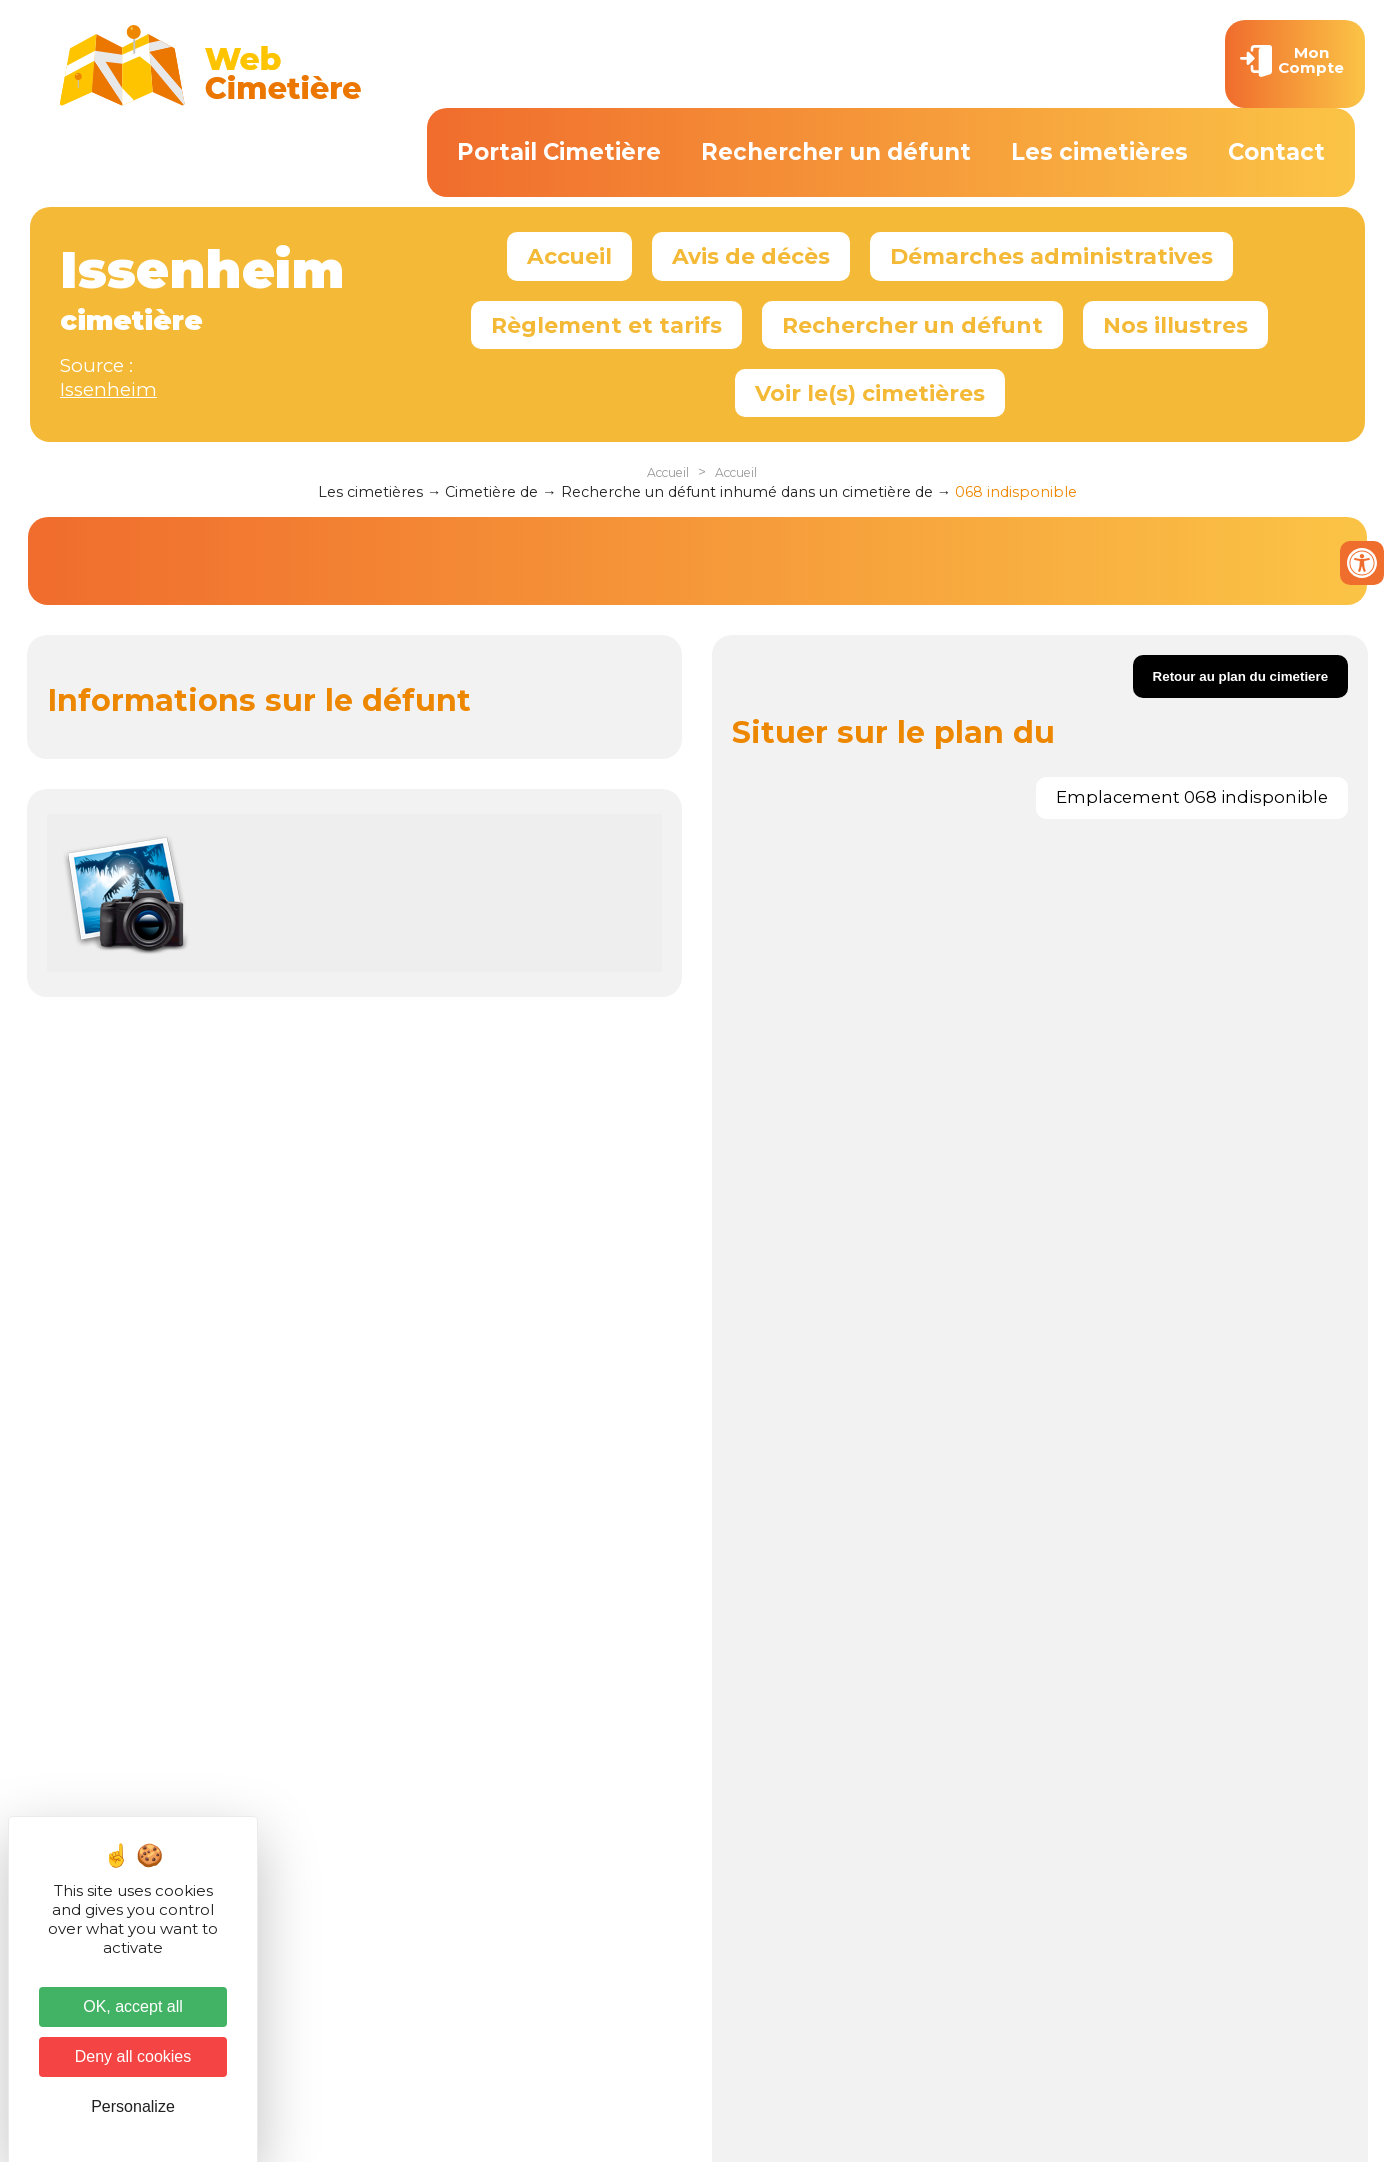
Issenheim (108, 389)
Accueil (569, 256)
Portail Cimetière (559, 152)
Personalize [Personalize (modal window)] (133, 2106)
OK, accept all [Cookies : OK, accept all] (133, 2006)
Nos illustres (1175, 325)
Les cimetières (1099, 152)
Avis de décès (751, 256)
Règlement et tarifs (606, 325)
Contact (1276, 152)
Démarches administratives (1051, 256)
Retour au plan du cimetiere (1241, 676)
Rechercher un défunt (836, 152)
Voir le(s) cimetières (870, 393)
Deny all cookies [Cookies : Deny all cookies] (133, 2056)
